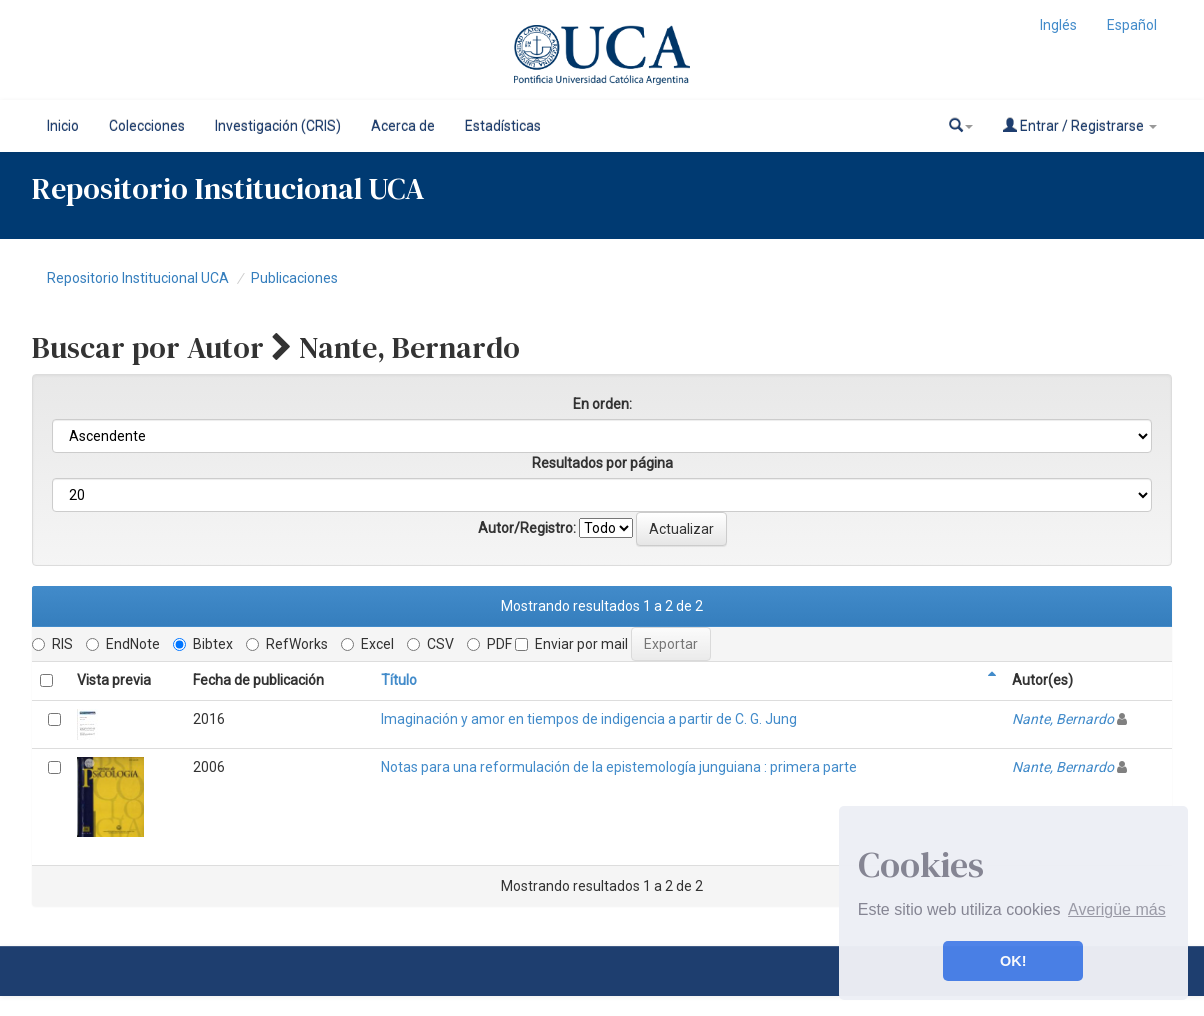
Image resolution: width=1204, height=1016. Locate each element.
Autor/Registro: (527, 528)
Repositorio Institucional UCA (138, 278)
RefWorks (287, 644)
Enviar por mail (571, 644)
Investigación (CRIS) (278, 126)
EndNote (123, 644)
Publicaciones (294, 278)
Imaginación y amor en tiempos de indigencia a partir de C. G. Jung (589, 719)
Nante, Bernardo (1063, 719)
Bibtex (203, 644)
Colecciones (147, 126)
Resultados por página (602, 463)
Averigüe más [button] (1117, 909)
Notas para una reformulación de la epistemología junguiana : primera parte (619, 767)
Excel (367, 644)
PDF (489, 644)
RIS (52, 644)
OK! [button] (1013, 961)
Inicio (63, 126)
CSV (430, 644)
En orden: (602, 404)
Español (1132, 25)
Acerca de (403, 126)
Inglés (1058, 25)
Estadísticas (503, 126)
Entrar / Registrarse (1080, 125)
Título (399, 680)
